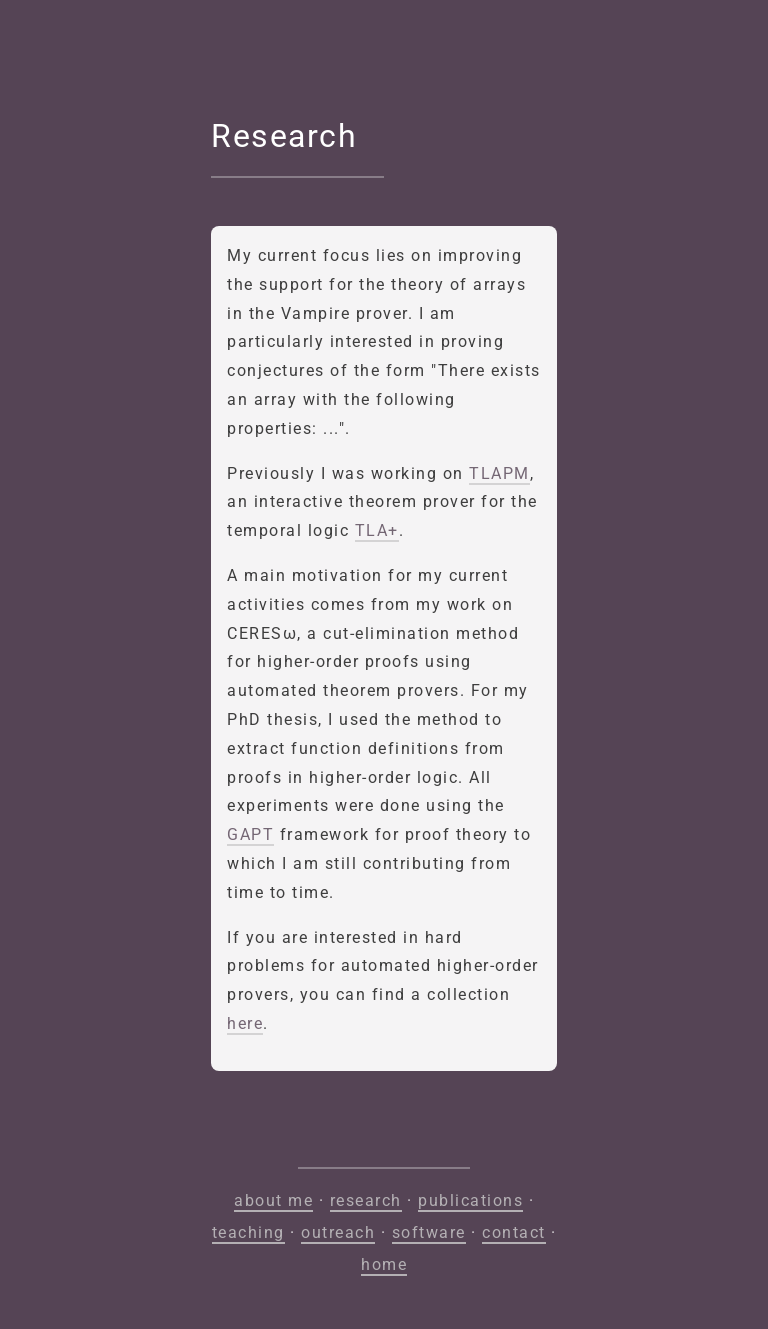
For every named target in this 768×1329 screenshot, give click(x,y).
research (366, 1200)
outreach (338, 1232)
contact (514, 1232)
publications (470, 1200)
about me (273, 1200)
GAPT (250, 834)
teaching (248, 1232)
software (429, 1232)
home (384, 1264)
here (245, 1023)
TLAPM (499, 473)
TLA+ (377, 530)
